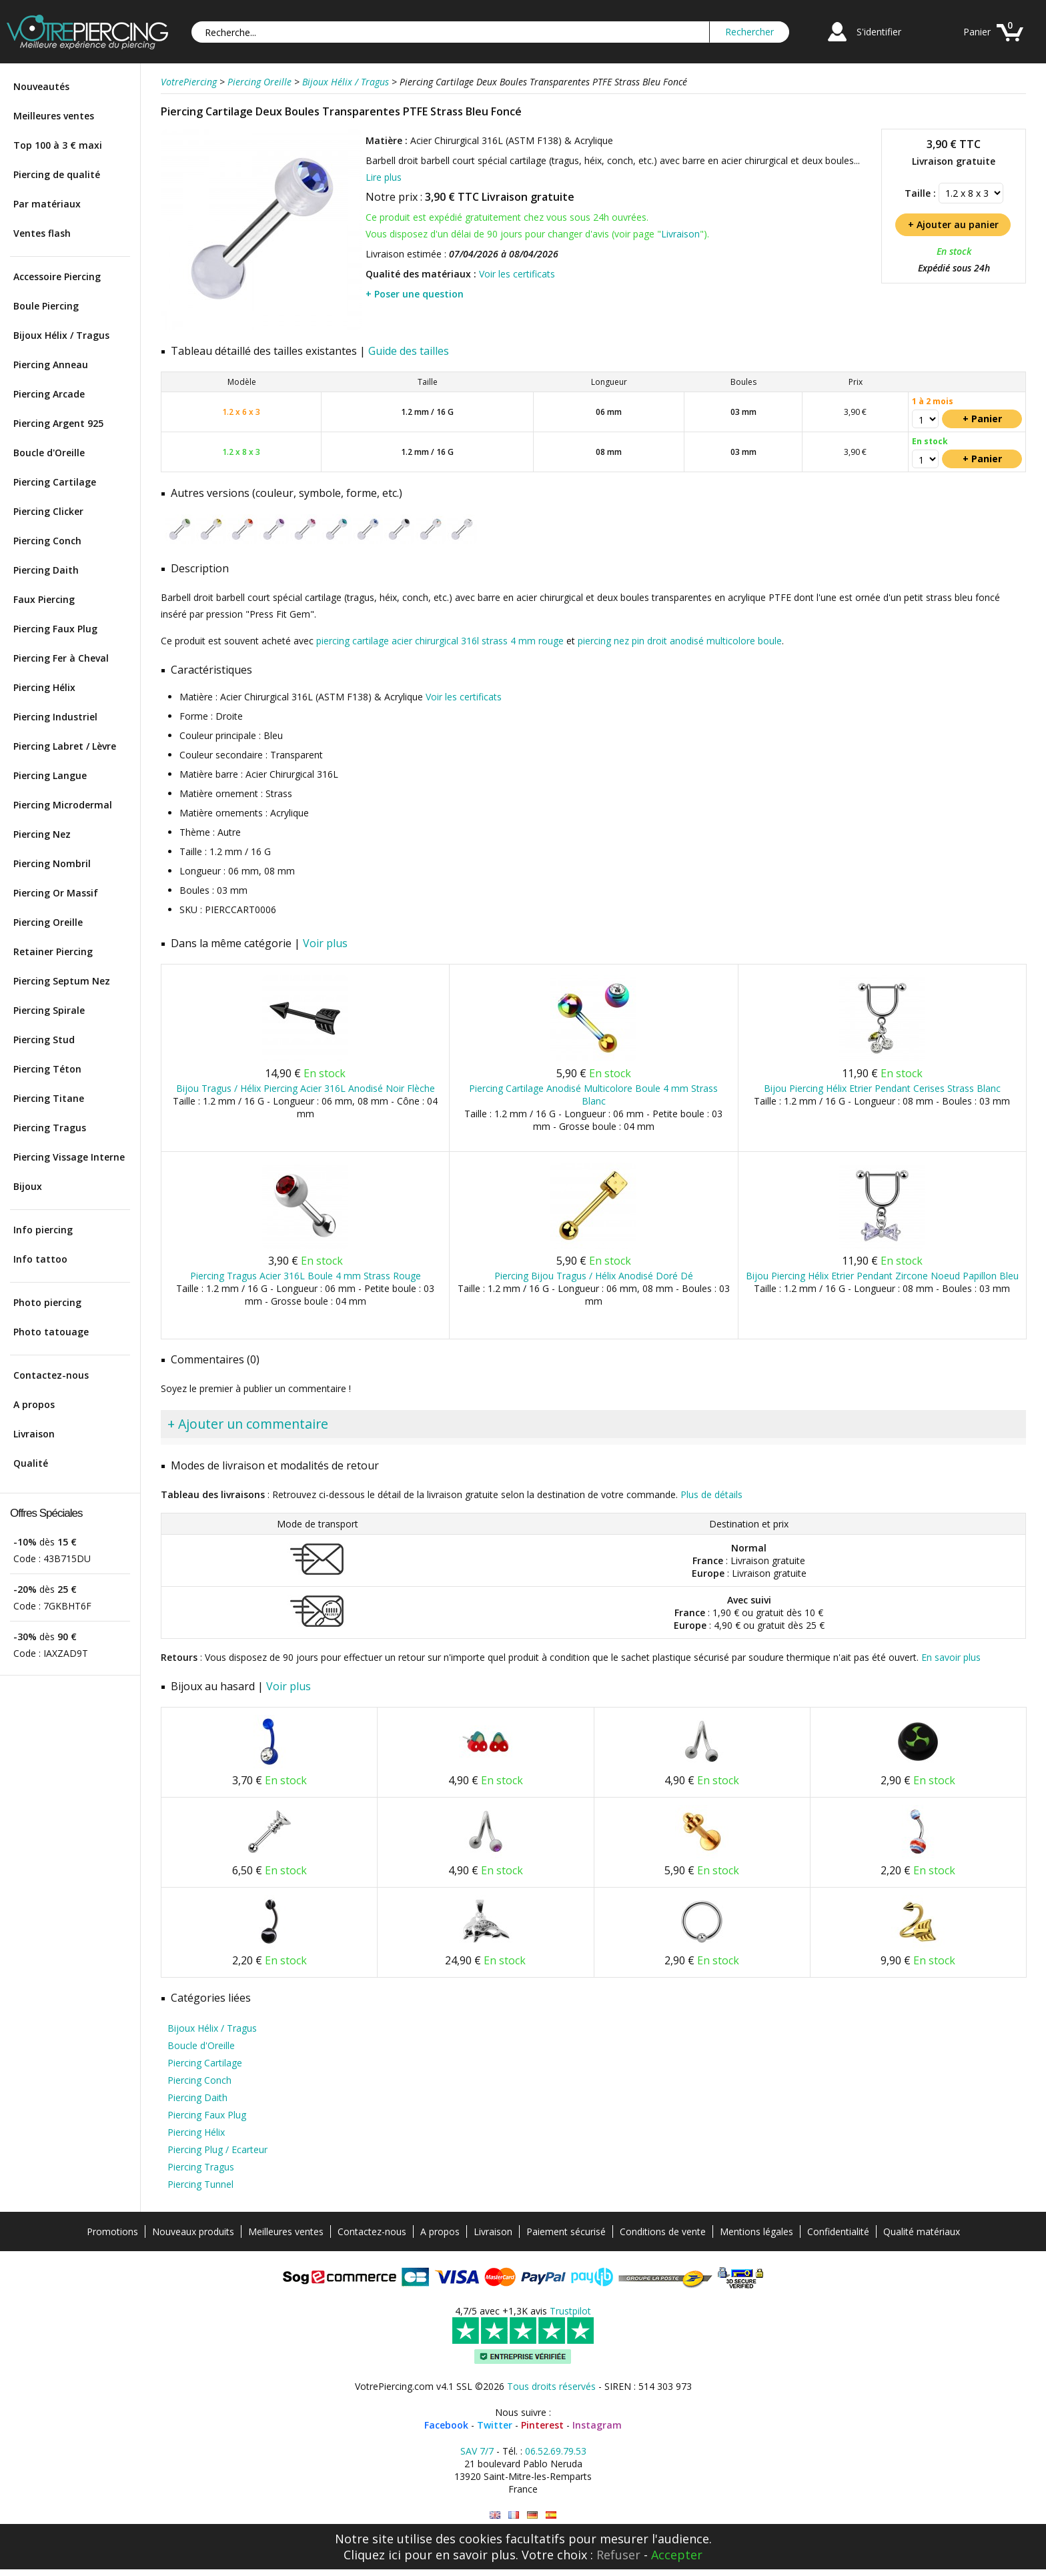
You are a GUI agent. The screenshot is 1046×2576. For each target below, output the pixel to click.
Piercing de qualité (56, 174)
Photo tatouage (51, 1331)
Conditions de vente (663, 2231)
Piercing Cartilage (54, 482)
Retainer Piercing (53, 951)
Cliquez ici (372, 2555)
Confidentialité (838, 2231)
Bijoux (27, 1186)
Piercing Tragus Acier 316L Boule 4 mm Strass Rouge (305, 1275)
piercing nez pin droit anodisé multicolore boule (680, 640)
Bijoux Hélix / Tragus (61, 335)
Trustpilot (570, 2311)
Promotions (112, 2231)
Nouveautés (41, 86)
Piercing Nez (42, 834)
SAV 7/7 (477, 2451)
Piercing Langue (50, 775)
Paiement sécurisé (566, 2231)
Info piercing (43, 1229)
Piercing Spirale (49, 1010)
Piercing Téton (47, 1069)
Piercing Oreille (48, 922)
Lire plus (384, 177)
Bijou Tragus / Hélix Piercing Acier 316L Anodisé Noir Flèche (305, 1088)
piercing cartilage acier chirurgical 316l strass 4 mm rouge (440, 640)
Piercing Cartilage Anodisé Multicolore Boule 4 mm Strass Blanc (593, 1094)
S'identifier (879, 31)
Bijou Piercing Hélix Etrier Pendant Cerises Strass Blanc (882, 1088)
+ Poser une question (415, 293)
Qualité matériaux (921, 2231)
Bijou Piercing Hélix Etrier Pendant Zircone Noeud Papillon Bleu (882, 1275)
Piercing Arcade (49, 394)
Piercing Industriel (55, 716)
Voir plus (325, 943)
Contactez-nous (51, 1375)
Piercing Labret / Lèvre (64, 746)
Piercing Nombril (52, 863)
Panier (977, 31)
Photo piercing (47, 1302)
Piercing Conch (47, 540)
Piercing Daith (46, 570)
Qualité (30, 1463)
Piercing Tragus (49, 1127)
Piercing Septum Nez (61, 981)
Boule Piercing (46, 305)
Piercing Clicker (48, 511)
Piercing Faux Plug (55, 628)
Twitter (494, 2425)
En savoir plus (951, 1657)
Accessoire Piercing (57, 276)
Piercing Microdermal (62, 804)
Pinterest (542, 2425)
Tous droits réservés (551, 2386)
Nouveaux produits (193, 2231)
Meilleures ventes (53, 115)
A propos (34, 1404)
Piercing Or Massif (55, 892)
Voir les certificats (517, 273)
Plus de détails (711, 1494)
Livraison (34, 1433)
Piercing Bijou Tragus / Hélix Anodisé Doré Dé (593, 1275)
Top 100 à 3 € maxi (57, 145)
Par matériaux (47, 203)
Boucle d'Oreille (49, 452)
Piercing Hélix (44, 687)
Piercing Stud (44, 1039)
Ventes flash (42, 233)
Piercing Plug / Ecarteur (217, 2149)
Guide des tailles (408, 351)
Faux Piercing (44, 599)
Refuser (618, 2555)
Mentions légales (756, 2231)
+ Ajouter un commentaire (247, 1424)
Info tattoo (40, 1259)
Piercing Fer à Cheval (61, 658)
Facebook (446, 2425)
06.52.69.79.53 (555, 2451)
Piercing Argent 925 (58, 423)
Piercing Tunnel (200, 2184)
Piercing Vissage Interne (69, 1157)
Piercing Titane (48, 1098)
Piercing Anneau (50, 364)
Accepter (676, 2555)
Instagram (597, 2425)
